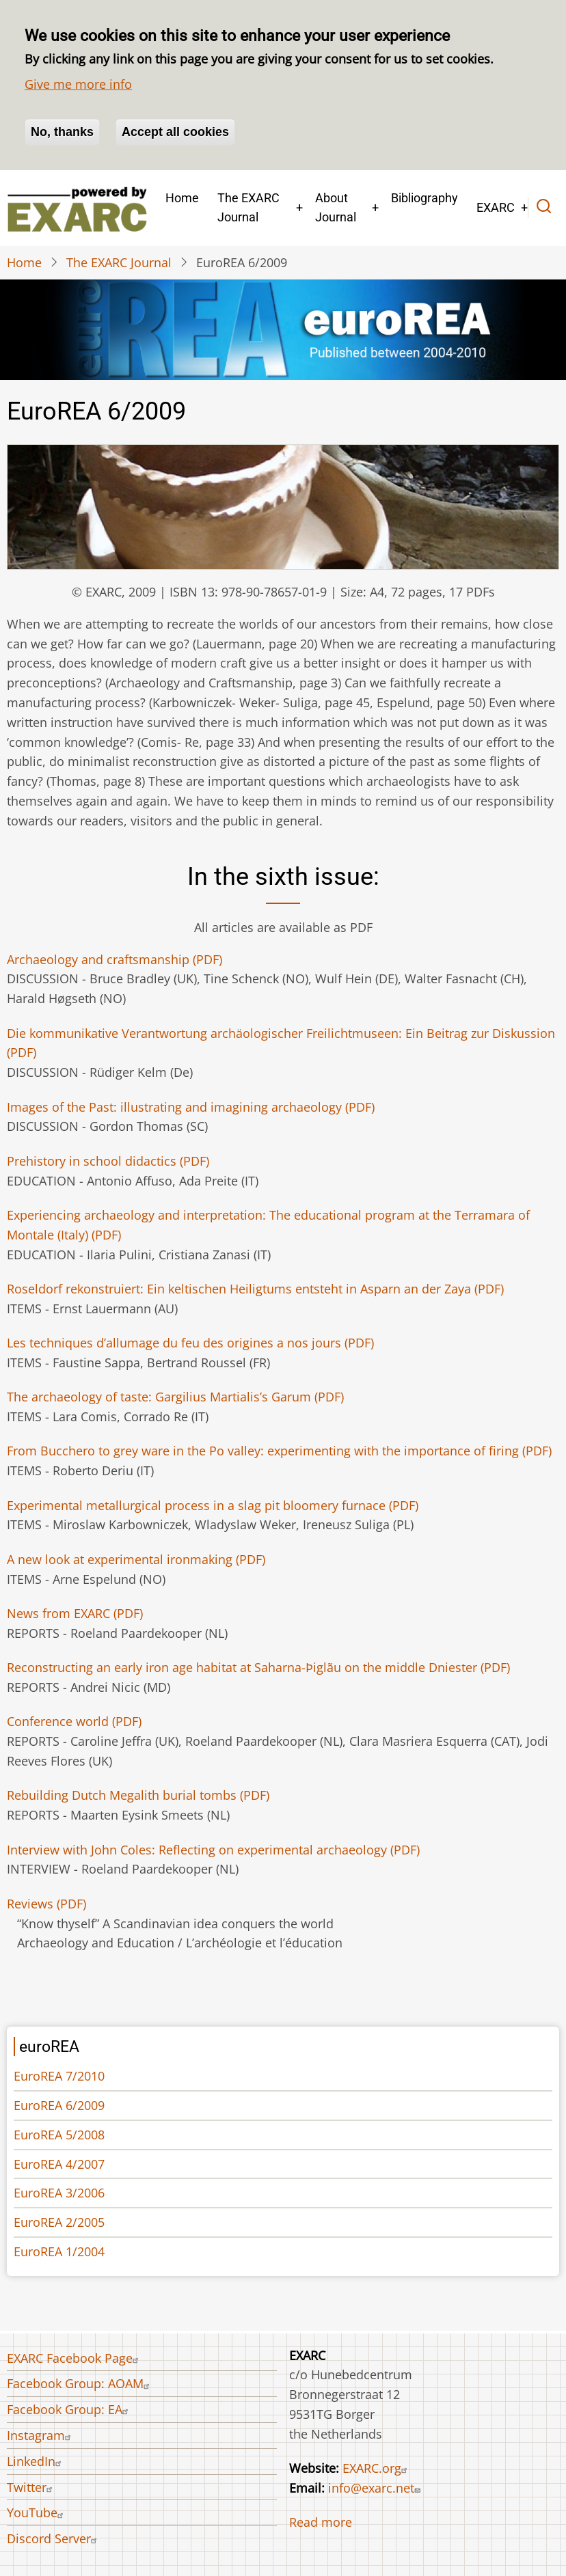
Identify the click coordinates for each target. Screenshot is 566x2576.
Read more (320, 2522)
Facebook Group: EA (69, 2409)
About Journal (335, 208)
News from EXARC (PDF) (75, 1613)
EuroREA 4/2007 (59, 2164)
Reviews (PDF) (46, 1903)
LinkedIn (36, 2461)
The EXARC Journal (248, 208)
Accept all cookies (175, 132)
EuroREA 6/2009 (59, 2105)
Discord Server (53, 2538)
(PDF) (114, 959)
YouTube (37, 2512)
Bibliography (424, 198)
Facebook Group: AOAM (80, 2383)
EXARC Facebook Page (74, 2358)
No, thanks (62, 132)
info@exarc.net (376, 2488)
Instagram (41, 2435)
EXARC (495, 207)
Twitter (31, 2487)
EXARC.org (376, 2468)
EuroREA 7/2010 (59, 2076)
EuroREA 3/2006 (59, 2192)
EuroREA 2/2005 (59, 2222)
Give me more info (78, 84)
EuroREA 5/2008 (59, 2134)
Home (182, 198)
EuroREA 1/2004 (59, 2251)
